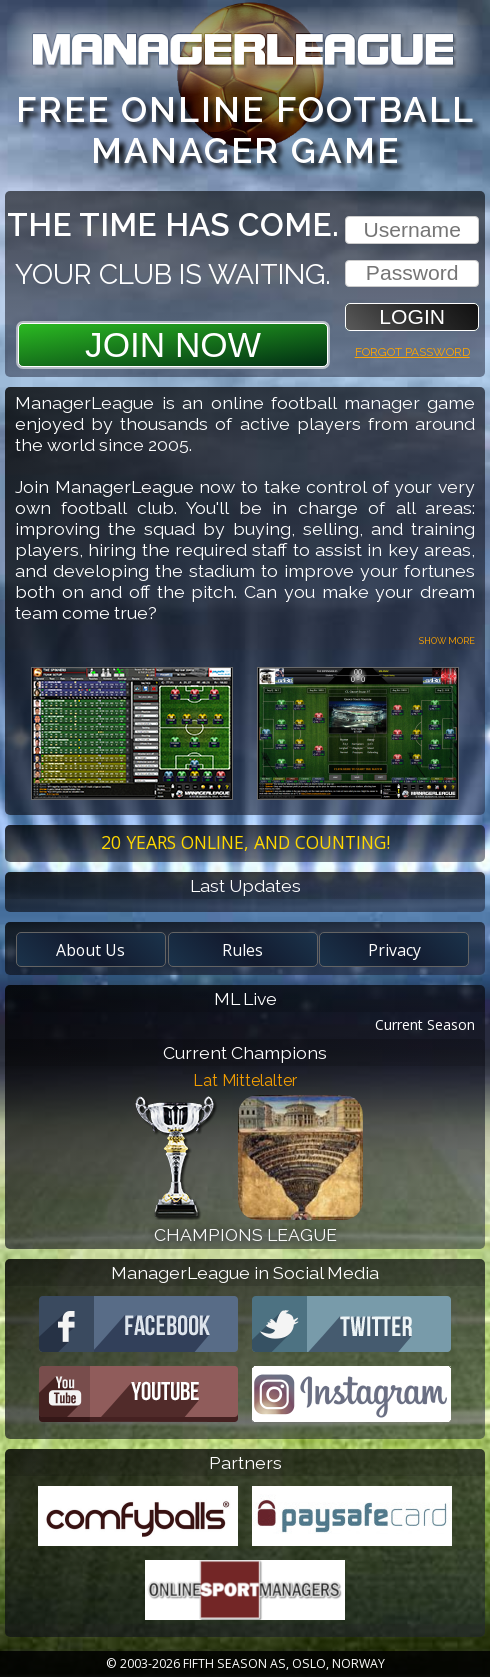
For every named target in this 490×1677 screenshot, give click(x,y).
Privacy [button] (394, 950)
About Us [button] (90, 950)
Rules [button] (242, 950)
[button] (412, 316)
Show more (447, 639)
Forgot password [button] (412, 349)
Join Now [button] (173, 344)
